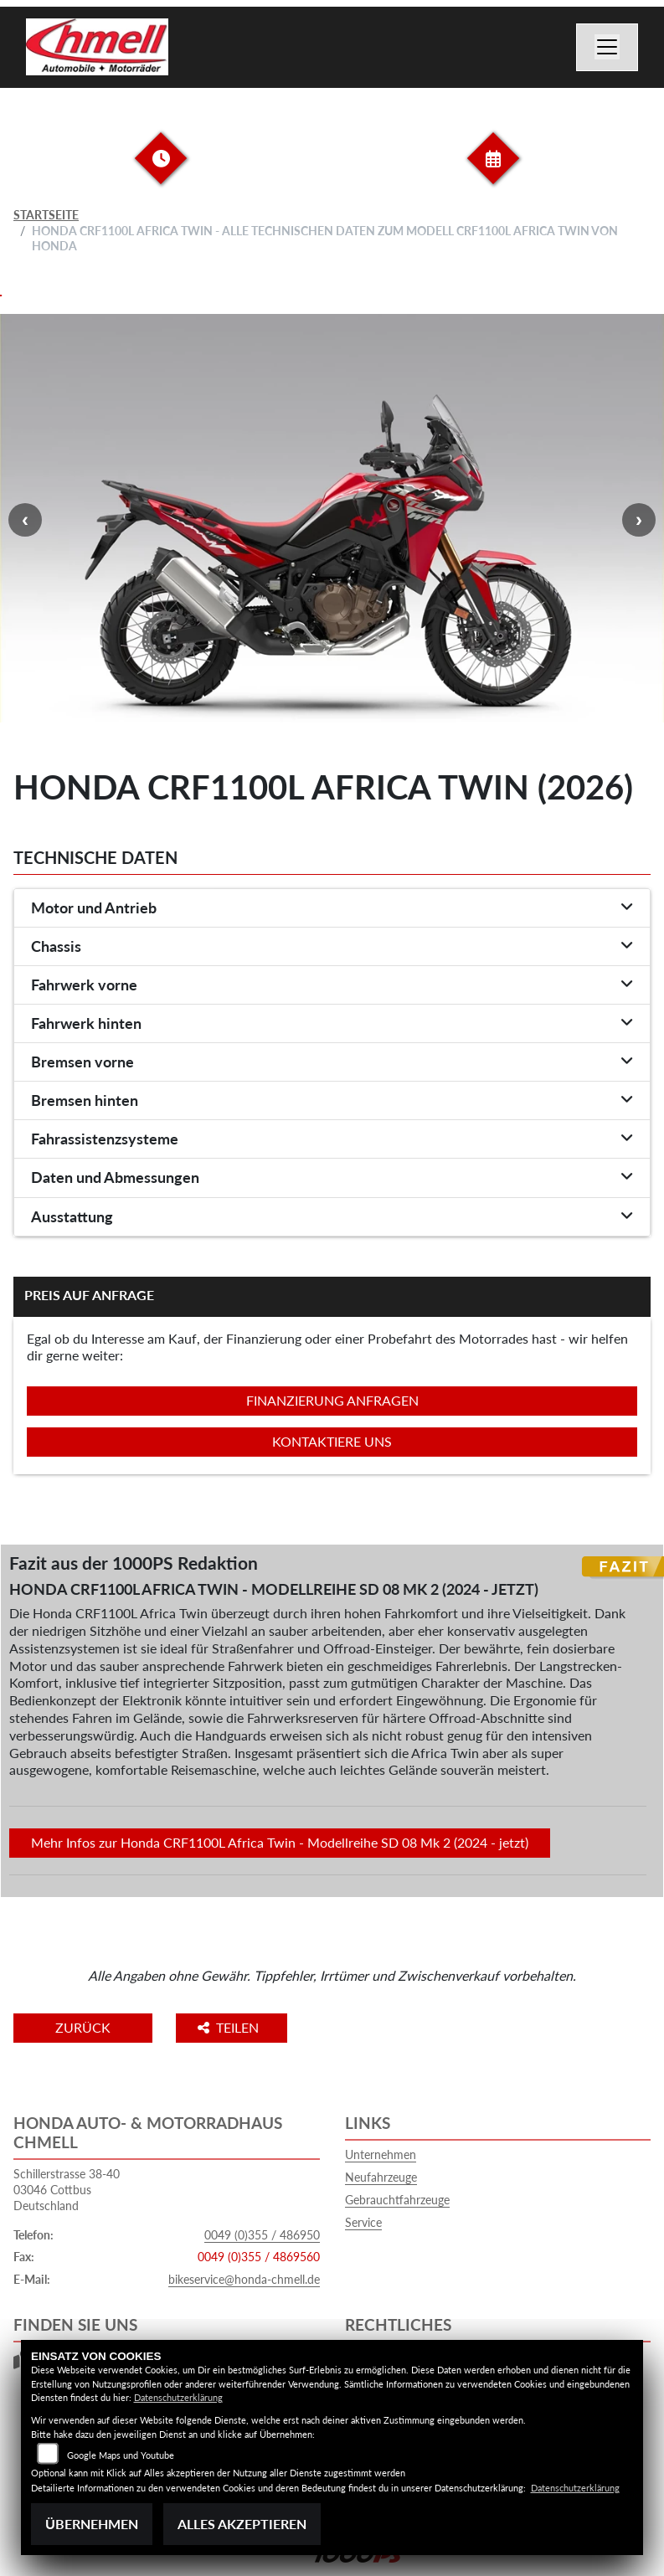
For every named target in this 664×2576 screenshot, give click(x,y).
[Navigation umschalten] (607, 47)
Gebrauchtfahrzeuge (397, 2200)
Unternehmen (380, 2154)
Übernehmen (91, 2524)
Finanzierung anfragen (332, 1400)
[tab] (332, 908)
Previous (25, 520)
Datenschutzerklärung (178, 2397)
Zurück (83, 2027)
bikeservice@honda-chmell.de (244, 2279)
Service (363, 2222)
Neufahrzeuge (381, 2177)
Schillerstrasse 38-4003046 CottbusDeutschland (66, 2189)
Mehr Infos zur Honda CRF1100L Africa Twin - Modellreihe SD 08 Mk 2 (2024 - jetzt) (279, 1842)
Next (639, 520)
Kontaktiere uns (332, 1441)
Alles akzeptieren (242, 2524)
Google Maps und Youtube (120, 2455)
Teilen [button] (230, 2027)
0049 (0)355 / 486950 (262, 2235)
